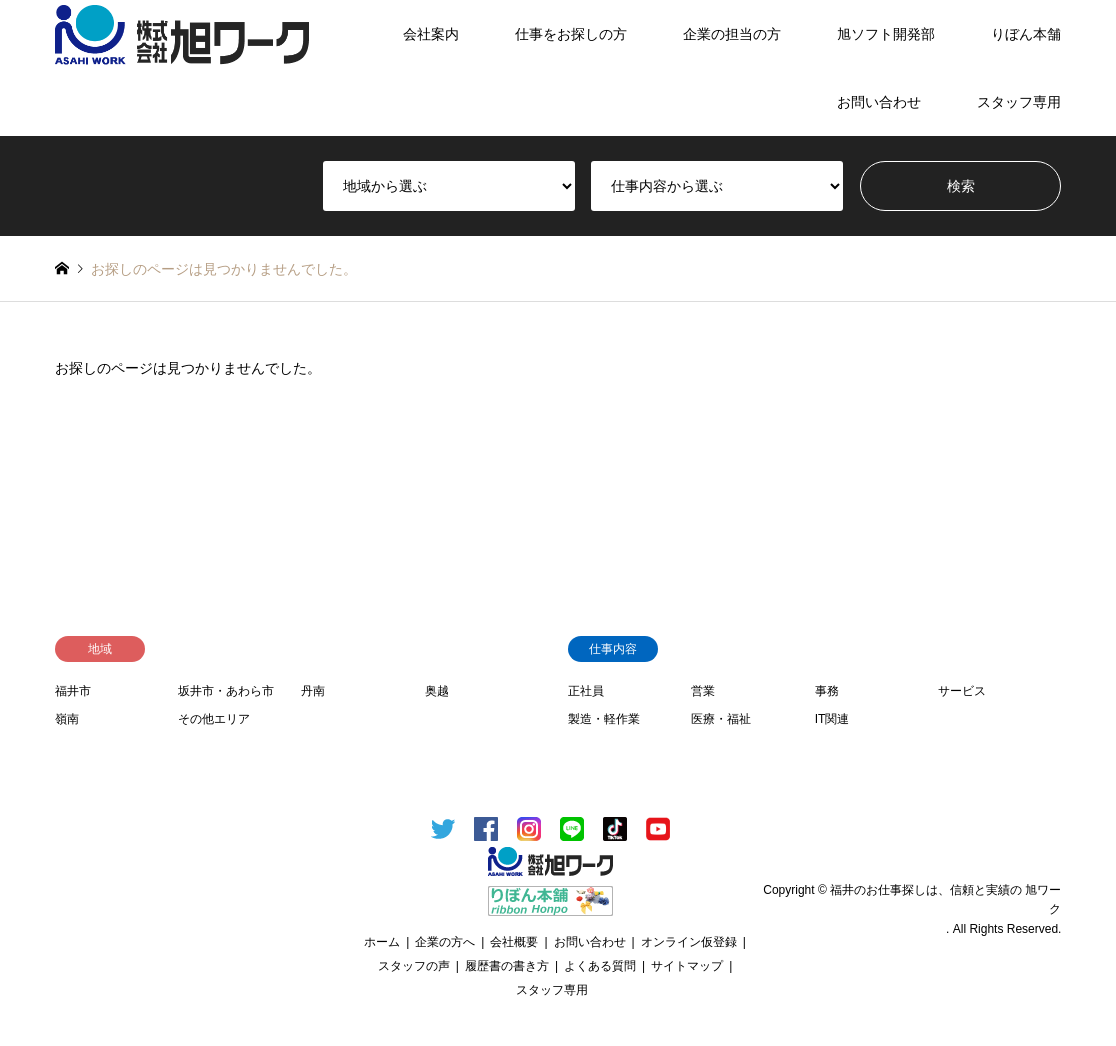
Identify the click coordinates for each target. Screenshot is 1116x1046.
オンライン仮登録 (689, 942)
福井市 (73, 691)
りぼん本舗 (1026, 34)
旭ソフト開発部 (886, 34)
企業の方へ (445, 942)
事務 (827, 691)
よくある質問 (600, 966)
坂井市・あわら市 (226, 691)
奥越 (437, 691)
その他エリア (214, 719)
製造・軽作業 (604, 719)
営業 (703, 691)
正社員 (586, 691)
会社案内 (431, 34)
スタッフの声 (414, 966)
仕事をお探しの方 (571, 34)
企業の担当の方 (732, 34)
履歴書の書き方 (507, 966)
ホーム (382, 942)
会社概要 (514, 942)
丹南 (313, 691)
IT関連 (832, 719)
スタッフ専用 (1019, 102)
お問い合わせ (879, 102)
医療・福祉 (721, 719)
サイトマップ (687, 966)
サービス (962, 691)
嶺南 (67, 719)
